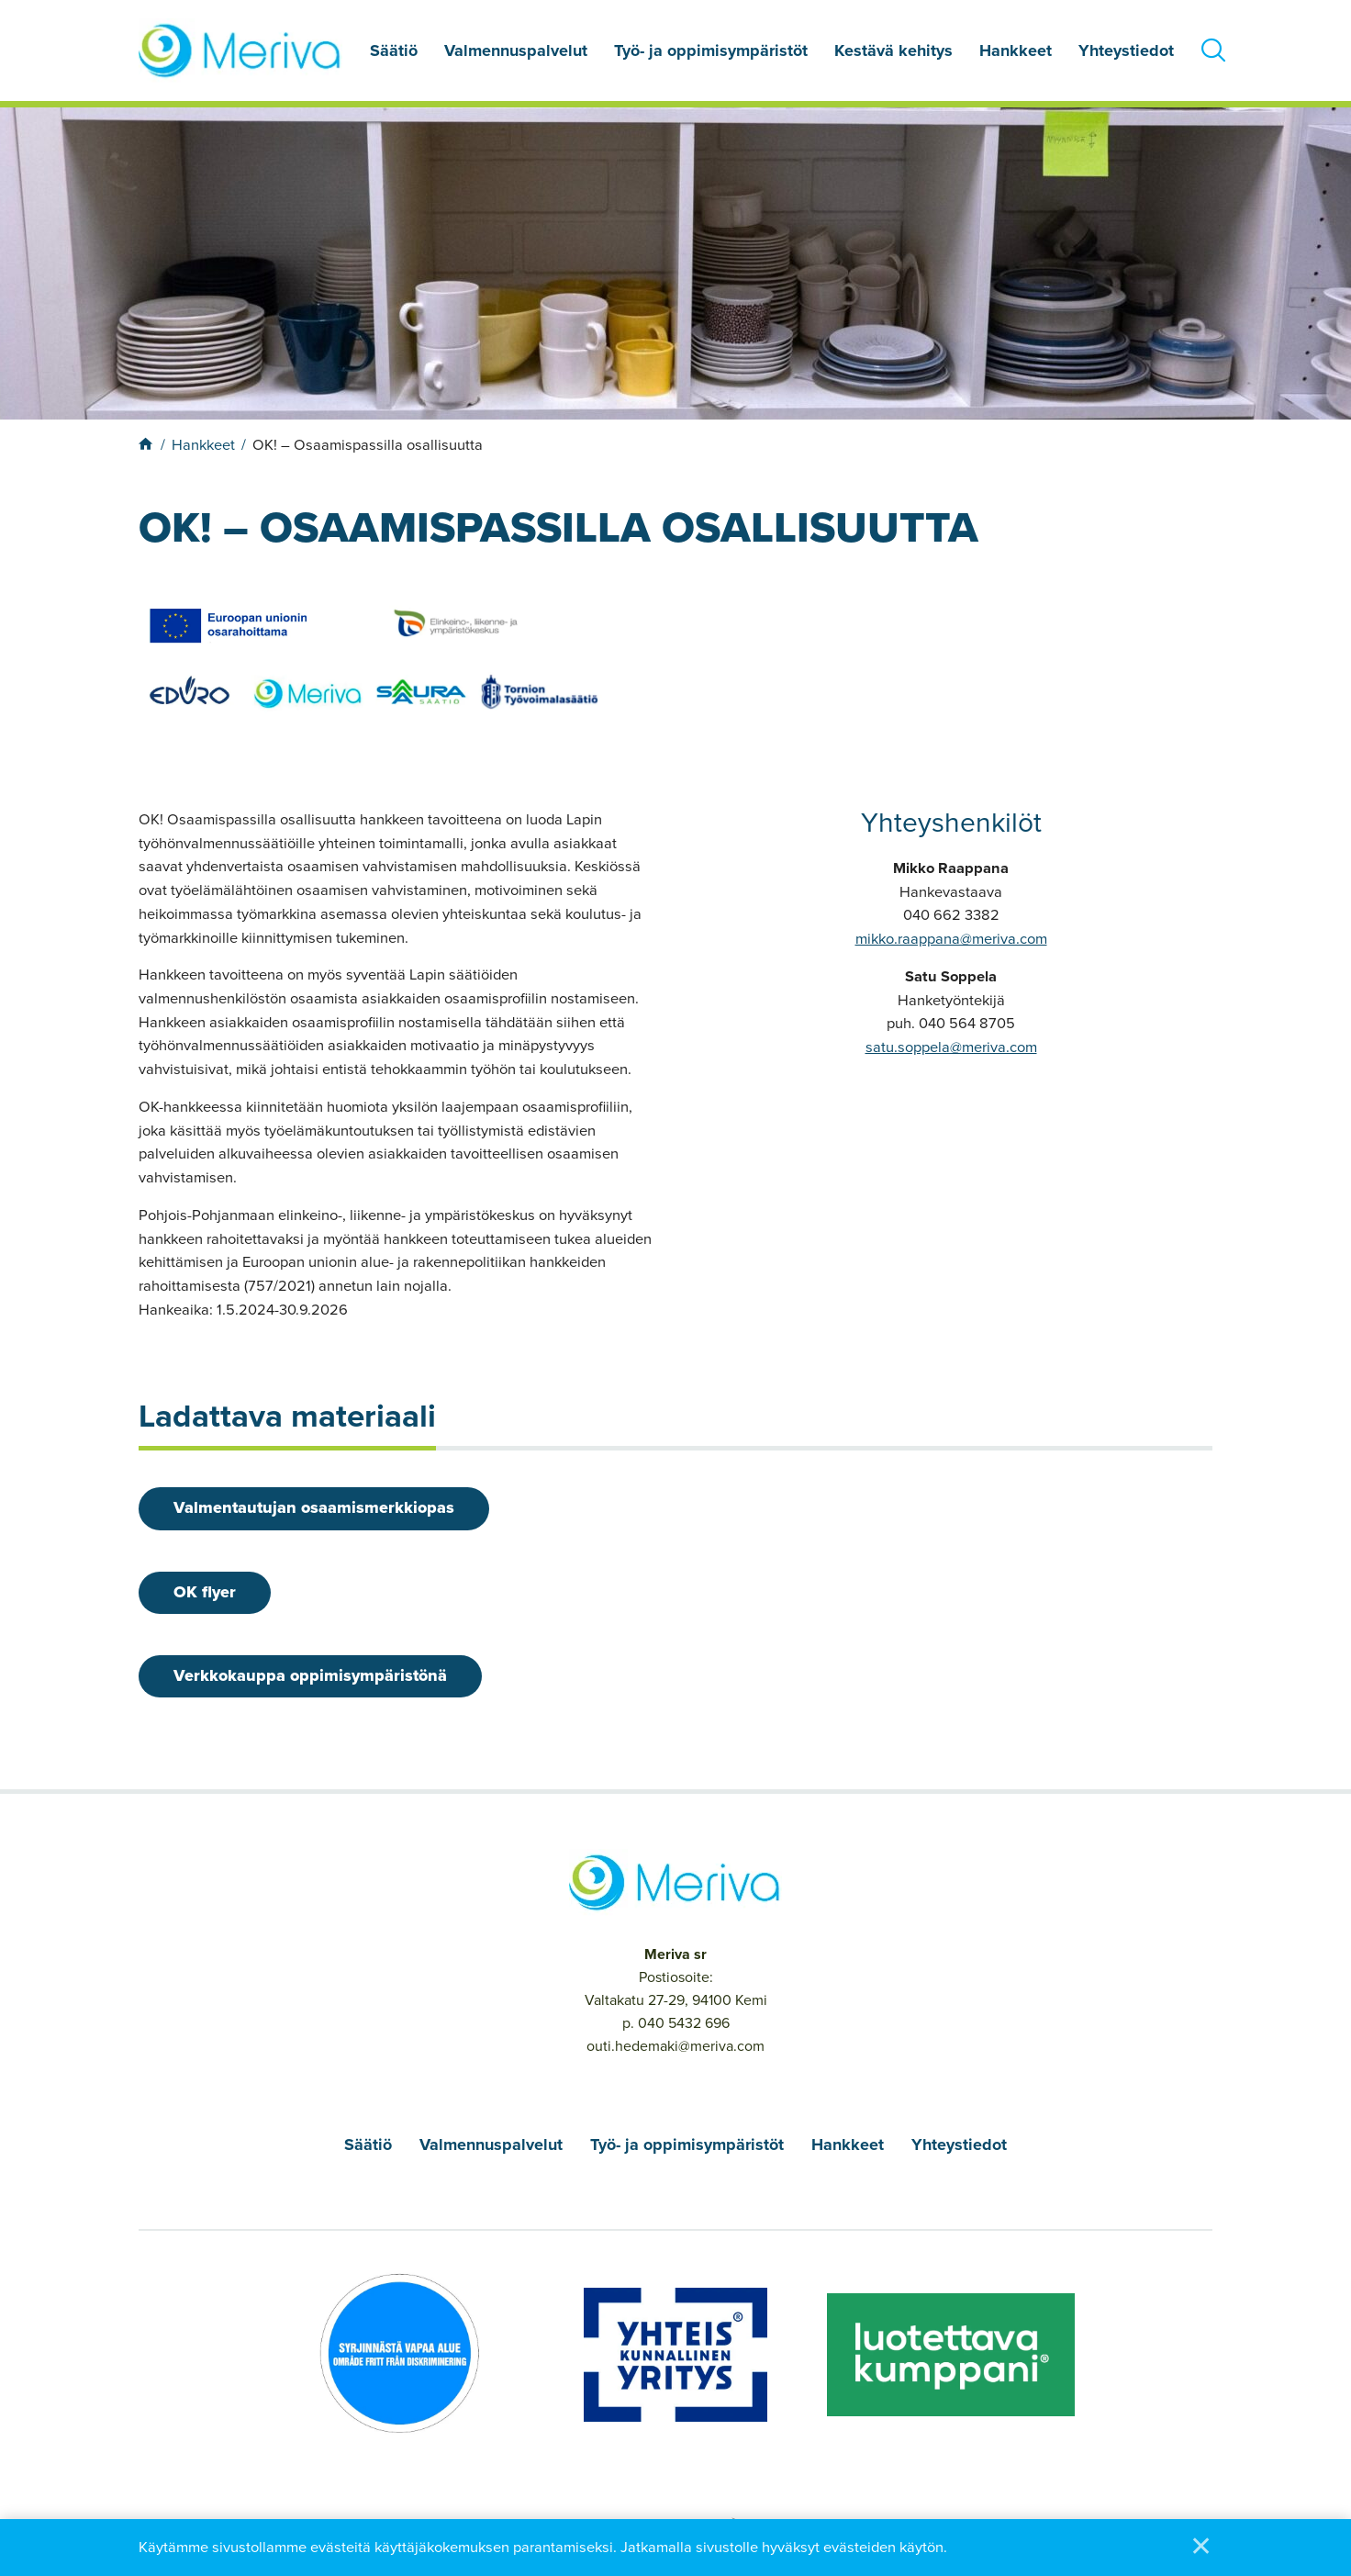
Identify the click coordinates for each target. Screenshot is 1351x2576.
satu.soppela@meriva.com (951, 1047)
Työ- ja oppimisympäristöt (711, 50)
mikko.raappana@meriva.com (951, 938)
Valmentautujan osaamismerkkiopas (315, 1508)
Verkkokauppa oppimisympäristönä (312, 1678)
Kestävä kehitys (893, 50)
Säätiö (394, 50)
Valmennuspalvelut (515, 50)
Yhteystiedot (1126, 50)
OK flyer (206, 1594)
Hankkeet (1015, 50)
